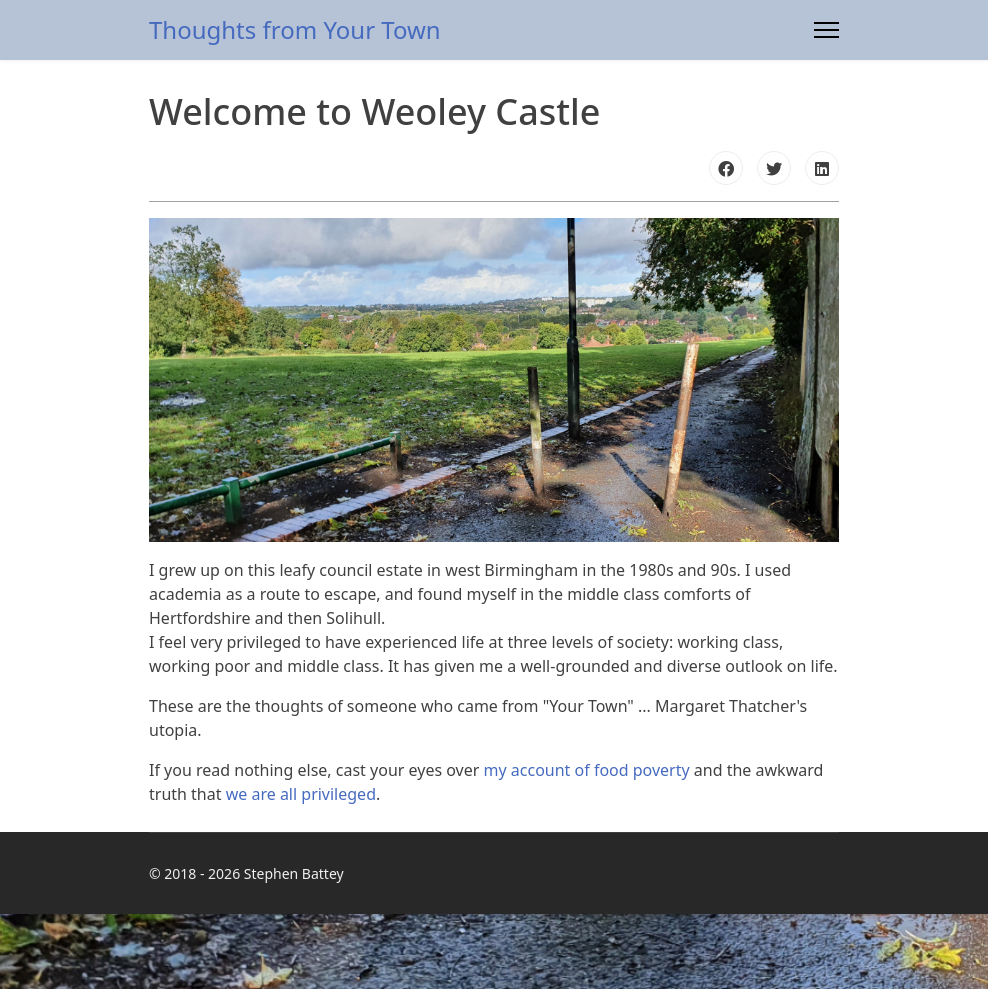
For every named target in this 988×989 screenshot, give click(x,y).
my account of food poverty (587, 770)
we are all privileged (301, 794)
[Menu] (826, 30)
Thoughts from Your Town (295, 30)
